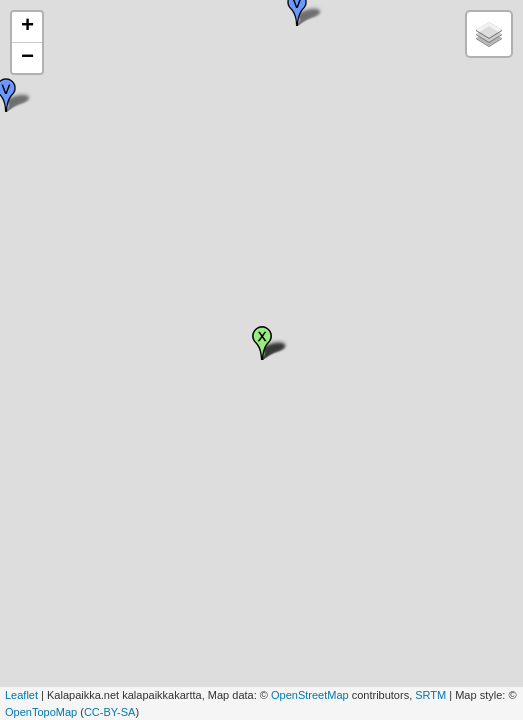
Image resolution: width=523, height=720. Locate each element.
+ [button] (27, 27)
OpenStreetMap (310, 695)
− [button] (27, 58)
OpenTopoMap (41, 712)
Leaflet (21, 695)
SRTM (430, 695)
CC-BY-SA (110, 712)
